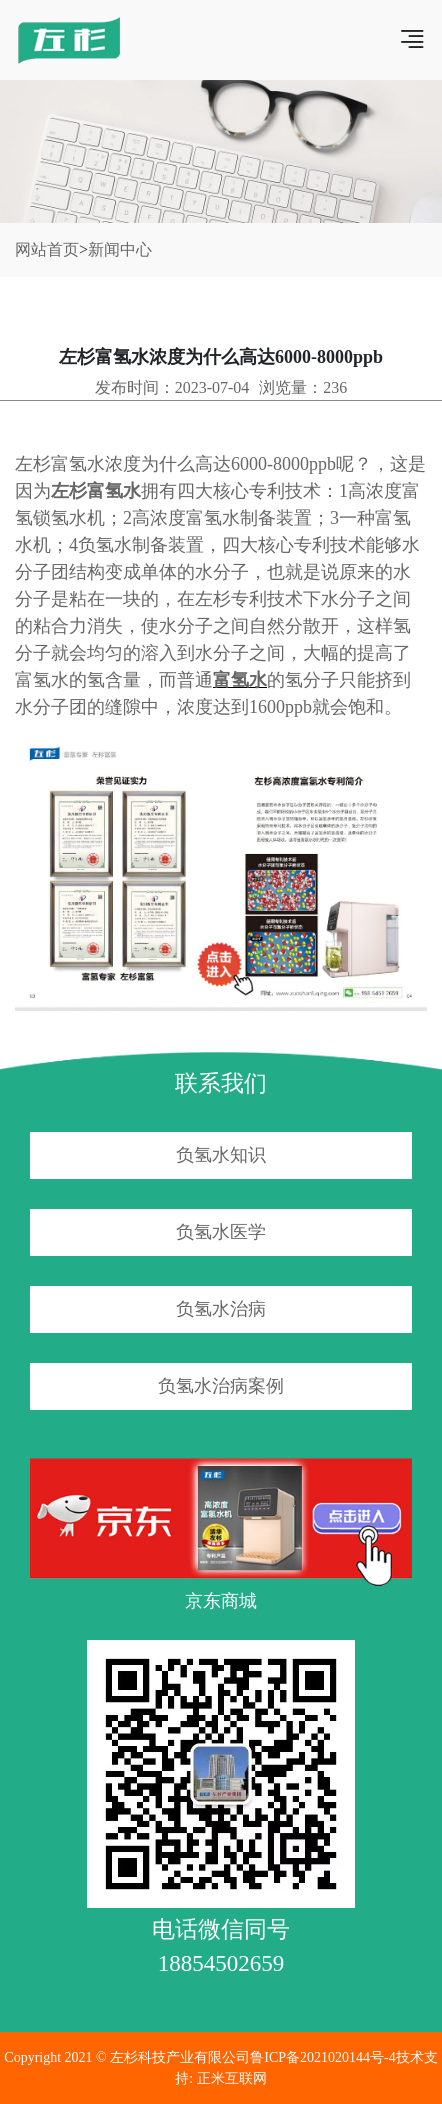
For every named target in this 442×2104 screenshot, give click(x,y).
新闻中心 (120, 249)
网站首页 (47, 249)
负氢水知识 (221, 1155)
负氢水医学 (221, 1232)
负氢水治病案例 (221, 1386)
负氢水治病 (221, 1309)
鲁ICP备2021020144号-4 (322, 2057)
